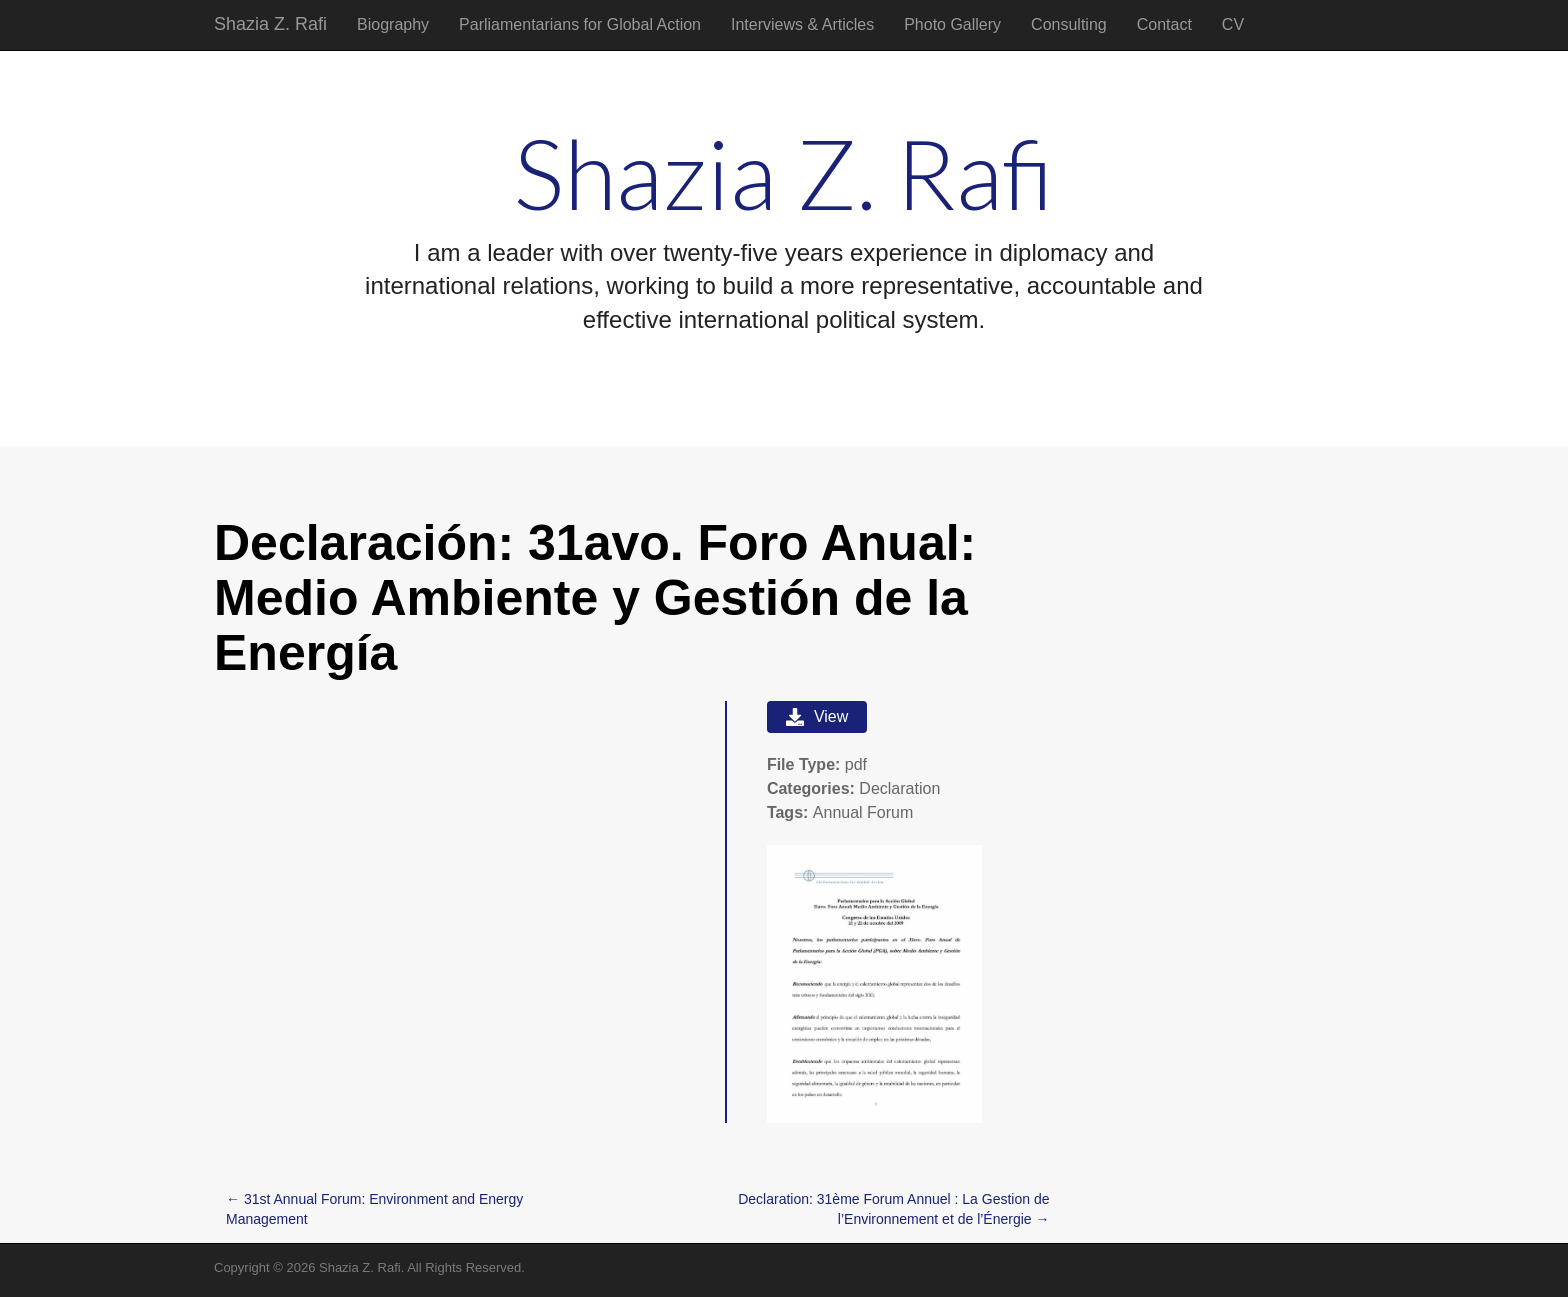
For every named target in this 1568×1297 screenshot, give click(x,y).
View (817, 717)
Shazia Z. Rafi (270, 24)
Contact (1164, 24)
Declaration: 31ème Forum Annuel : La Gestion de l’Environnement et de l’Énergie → (893, 1209)
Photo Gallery (952, 24)
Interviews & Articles (802, 24)
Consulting (1069, 24)
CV (1233, 24)
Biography (393, 24)
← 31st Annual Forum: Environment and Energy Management (374, 1209)
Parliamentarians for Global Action (580, 24)
